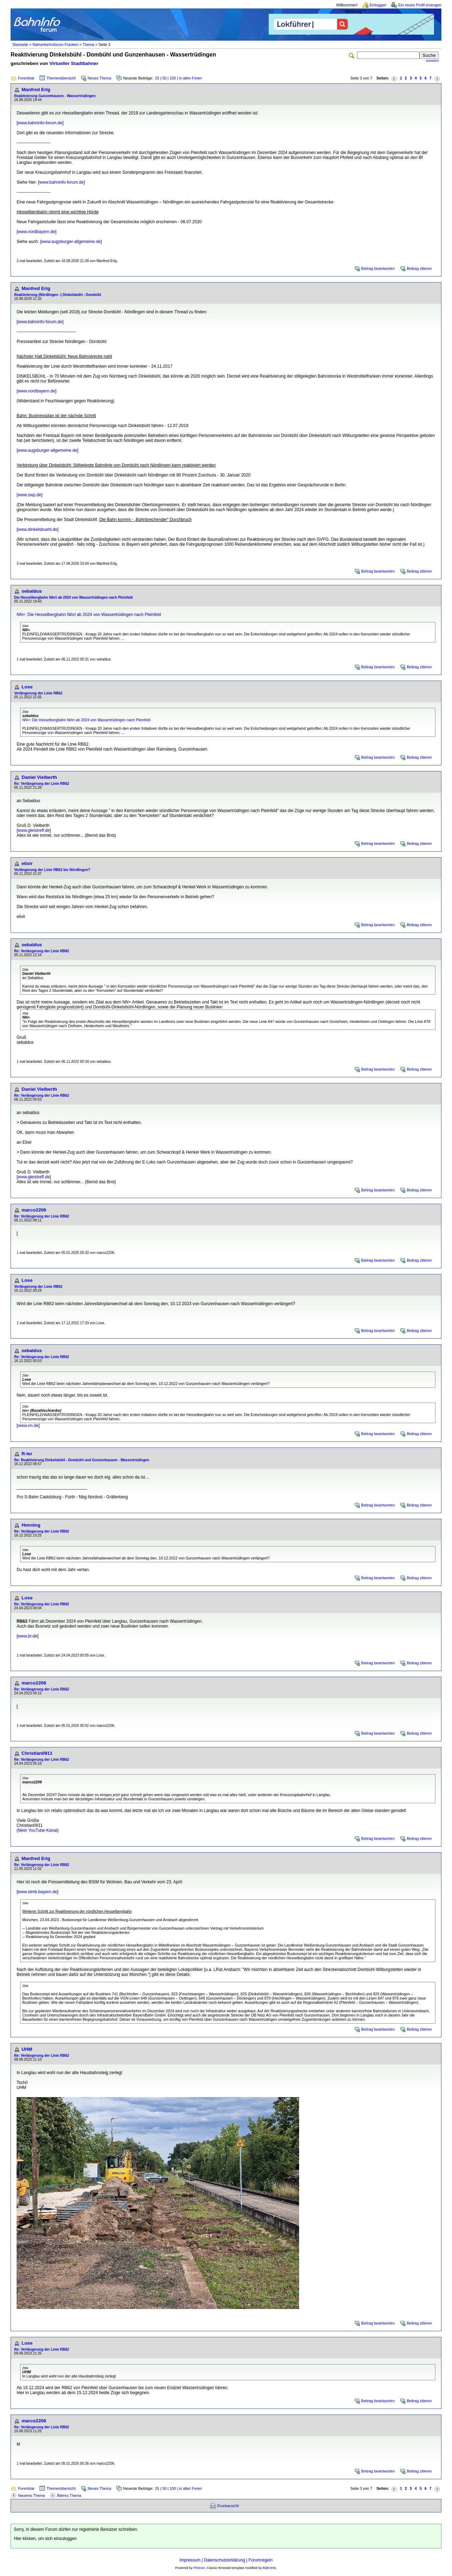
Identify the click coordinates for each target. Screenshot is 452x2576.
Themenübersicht (61, 78)
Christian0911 (37, 1753)
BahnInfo (269, 2568)
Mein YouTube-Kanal (37, 1830)
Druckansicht (228, 2506)
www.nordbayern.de (36, 231)
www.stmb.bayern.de (37, 1891)
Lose (27, 686)
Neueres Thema (31, 2495)
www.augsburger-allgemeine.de (71, 241)
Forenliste (26, 78)
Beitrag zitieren (419, 268)
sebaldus (32, 591)
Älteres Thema (69, 2495)
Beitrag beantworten (378, 268)
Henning (31, 1525)
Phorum (199, 2568)
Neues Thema (99, 78)
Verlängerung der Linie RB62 (38, 693)
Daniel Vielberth (39, 777)
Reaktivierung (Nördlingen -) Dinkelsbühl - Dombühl (57, 295)
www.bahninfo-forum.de (40, 122)
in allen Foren (190, 78)
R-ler (27, 1453)
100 (173, 78)
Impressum (189, 2560)
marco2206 (34, 1210)
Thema (88, 44)
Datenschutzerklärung (224, 2560)
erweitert (432, 61)
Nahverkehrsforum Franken (55, 44)
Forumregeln (261, 2560)
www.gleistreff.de (34, 830)
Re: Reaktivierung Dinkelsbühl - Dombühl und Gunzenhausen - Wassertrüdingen (81, 1460)
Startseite (20, 44)
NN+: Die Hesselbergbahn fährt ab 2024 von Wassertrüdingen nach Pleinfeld (89, 614)
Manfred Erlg (36, 89)
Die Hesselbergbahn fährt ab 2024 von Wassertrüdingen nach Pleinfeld (73, 597)
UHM (27, 2049)
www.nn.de (28, 1425)
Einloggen (378, 5)
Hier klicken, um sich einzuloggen (45, 2538)
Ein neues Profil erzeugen (419, 5)
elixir (27, 863)
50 (164, 78)
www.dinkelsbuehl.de (37, 529)
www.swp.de (29, 494)
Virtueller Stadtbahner (74, 63)
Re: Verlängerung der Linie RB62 (41, 784)
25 (157, 78)
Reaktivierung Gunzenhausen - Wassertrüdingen (55, 96)
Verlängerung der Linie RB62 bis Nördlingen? (52, 870)
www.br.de (27, 1636)
